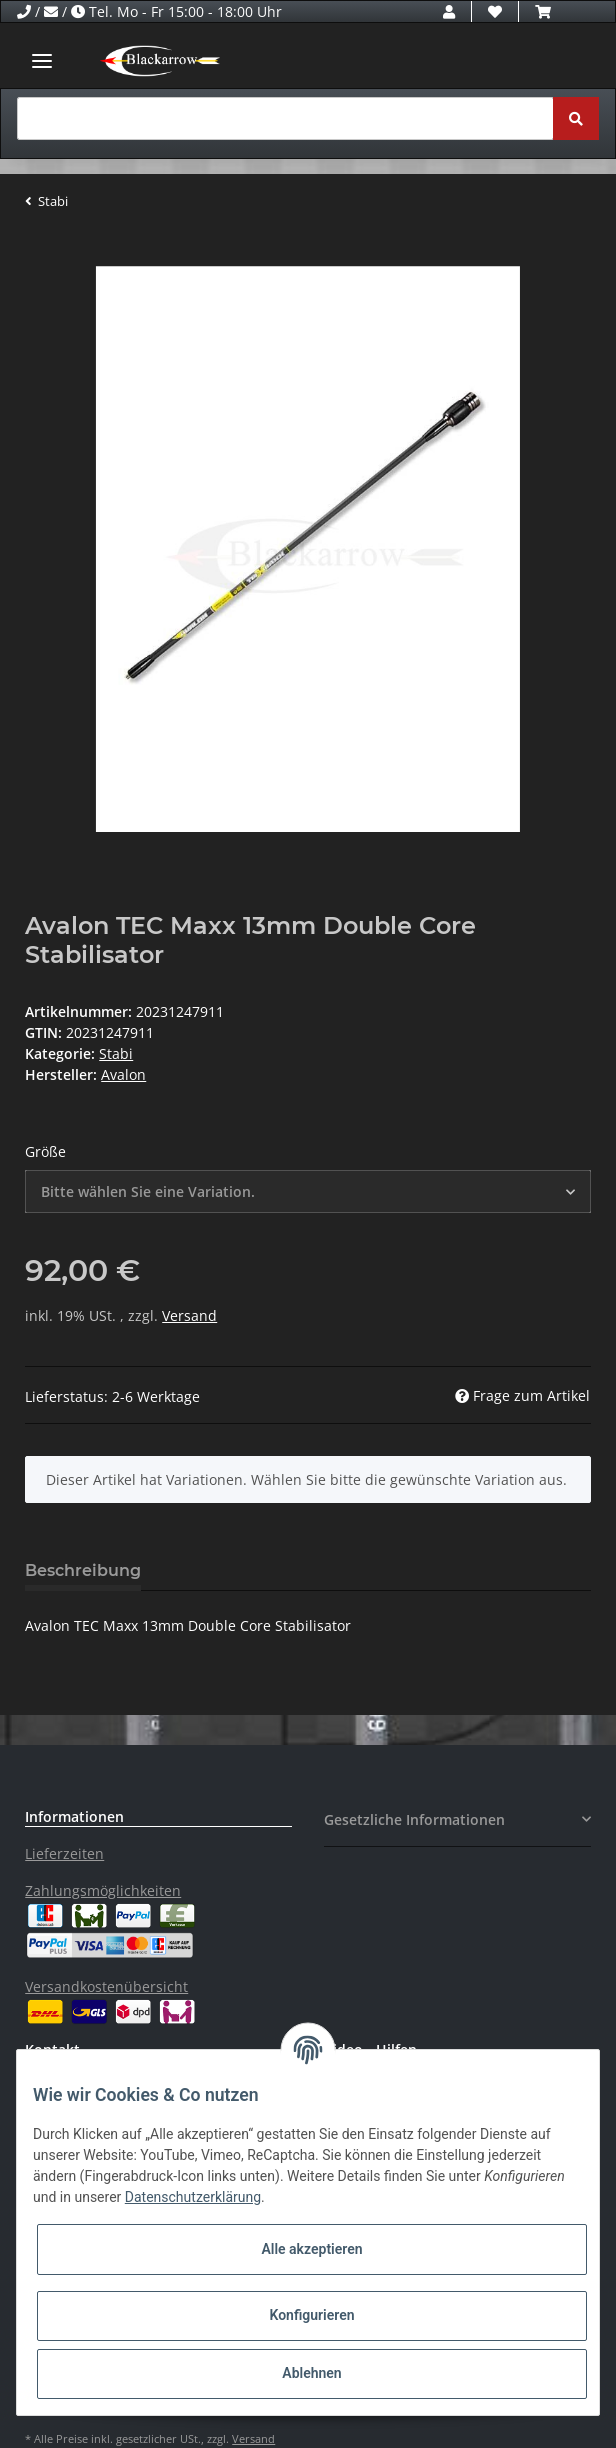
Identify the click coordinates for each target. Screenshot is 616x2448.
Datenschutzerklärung (193, 2197)
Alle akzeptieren (311, 2249)
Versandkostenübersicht (106, 1986)
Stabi (116, 1053)
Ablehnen (311, 2373)
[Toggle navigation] (42, 60)
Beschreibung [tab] (83, 1570)
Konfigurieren (311, 2315)
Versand (189, 1315)
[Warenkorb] (543, 11)
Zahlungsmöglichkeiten (103, 1890)
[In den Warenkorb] (41, 255)
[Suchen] (285, 118)
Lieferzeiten (64, 1853)
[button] (449, 11)
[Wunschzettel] (495, 11)
